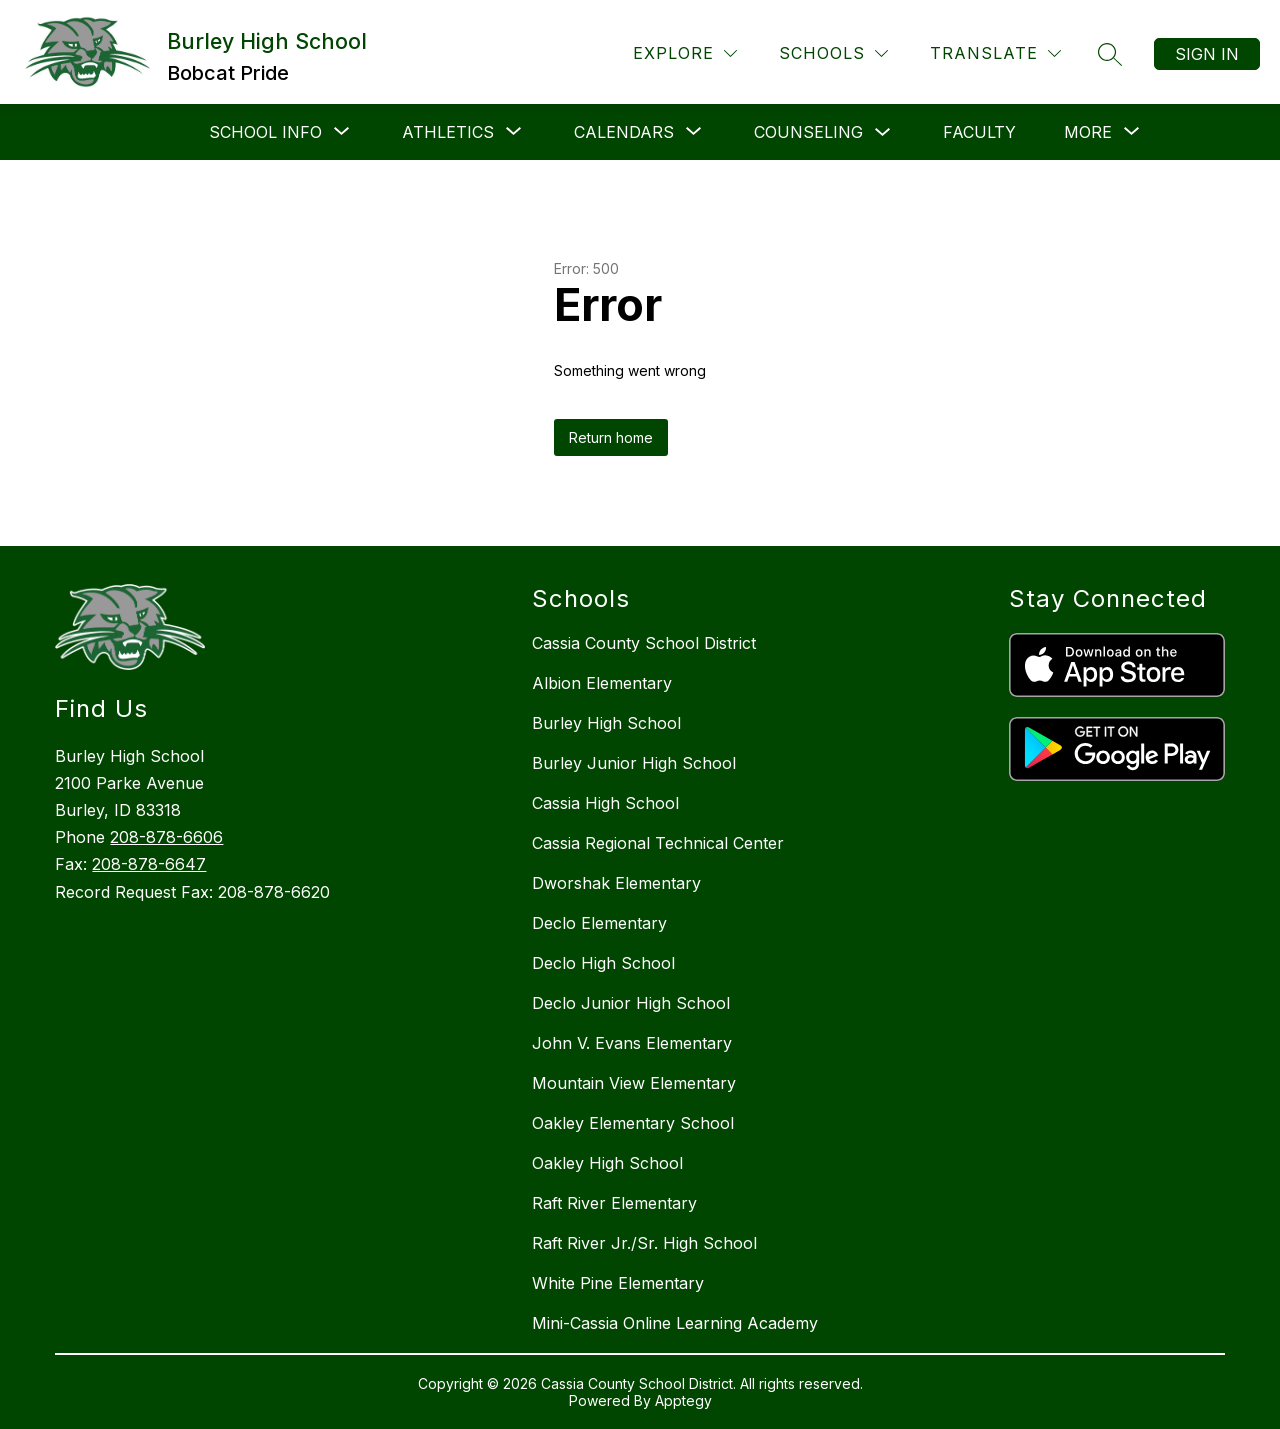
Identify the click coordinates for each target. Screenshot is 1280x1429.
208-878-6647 (149, 864)
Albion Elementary (602, 683)
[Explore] (685, 53)
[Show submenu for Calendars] (624, 132)
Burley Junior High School (634, 763)
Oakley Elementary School (633, 1123)
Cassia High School (605, 803)
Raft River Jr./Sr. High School (644, 1243)
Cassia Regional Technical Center (658, 843)
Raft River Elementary (614, 1203)
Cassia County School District (644, 643)
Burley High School (606, 723)
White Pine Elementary (618, 1283)
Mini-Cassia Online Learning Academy (675, 1323)
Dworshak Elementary (616, 883)
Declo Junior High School (631, 1003)
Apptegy (683, 1400)
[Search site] (1110, 54)
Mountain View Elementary (634, 1083)
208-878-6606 (166, 837)
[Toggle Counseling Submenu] (883, 132)
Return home (611, 437)
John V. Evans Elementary (632, 1043)
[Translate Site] (995, 53)
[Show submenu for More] (1088, 132)
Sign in (1207, 54)
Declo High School (603, 963)
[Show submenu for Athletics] (448, 132)
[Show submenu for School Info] (265, 132)
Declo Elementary (599, 923)
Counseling (808, 132)
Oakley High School (607, 1163)
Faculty (979, 132)
